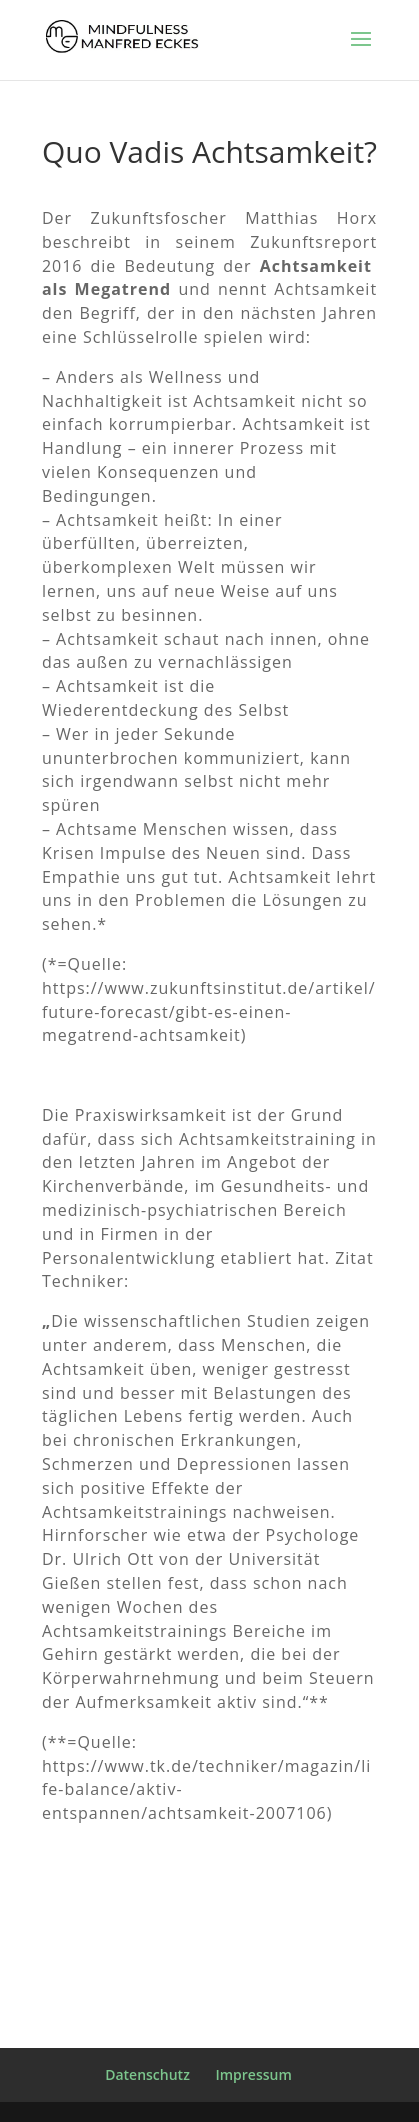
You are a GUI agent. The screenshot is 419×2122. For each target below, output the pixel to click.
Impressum (253, 2074)
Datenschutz (147, 2074)
